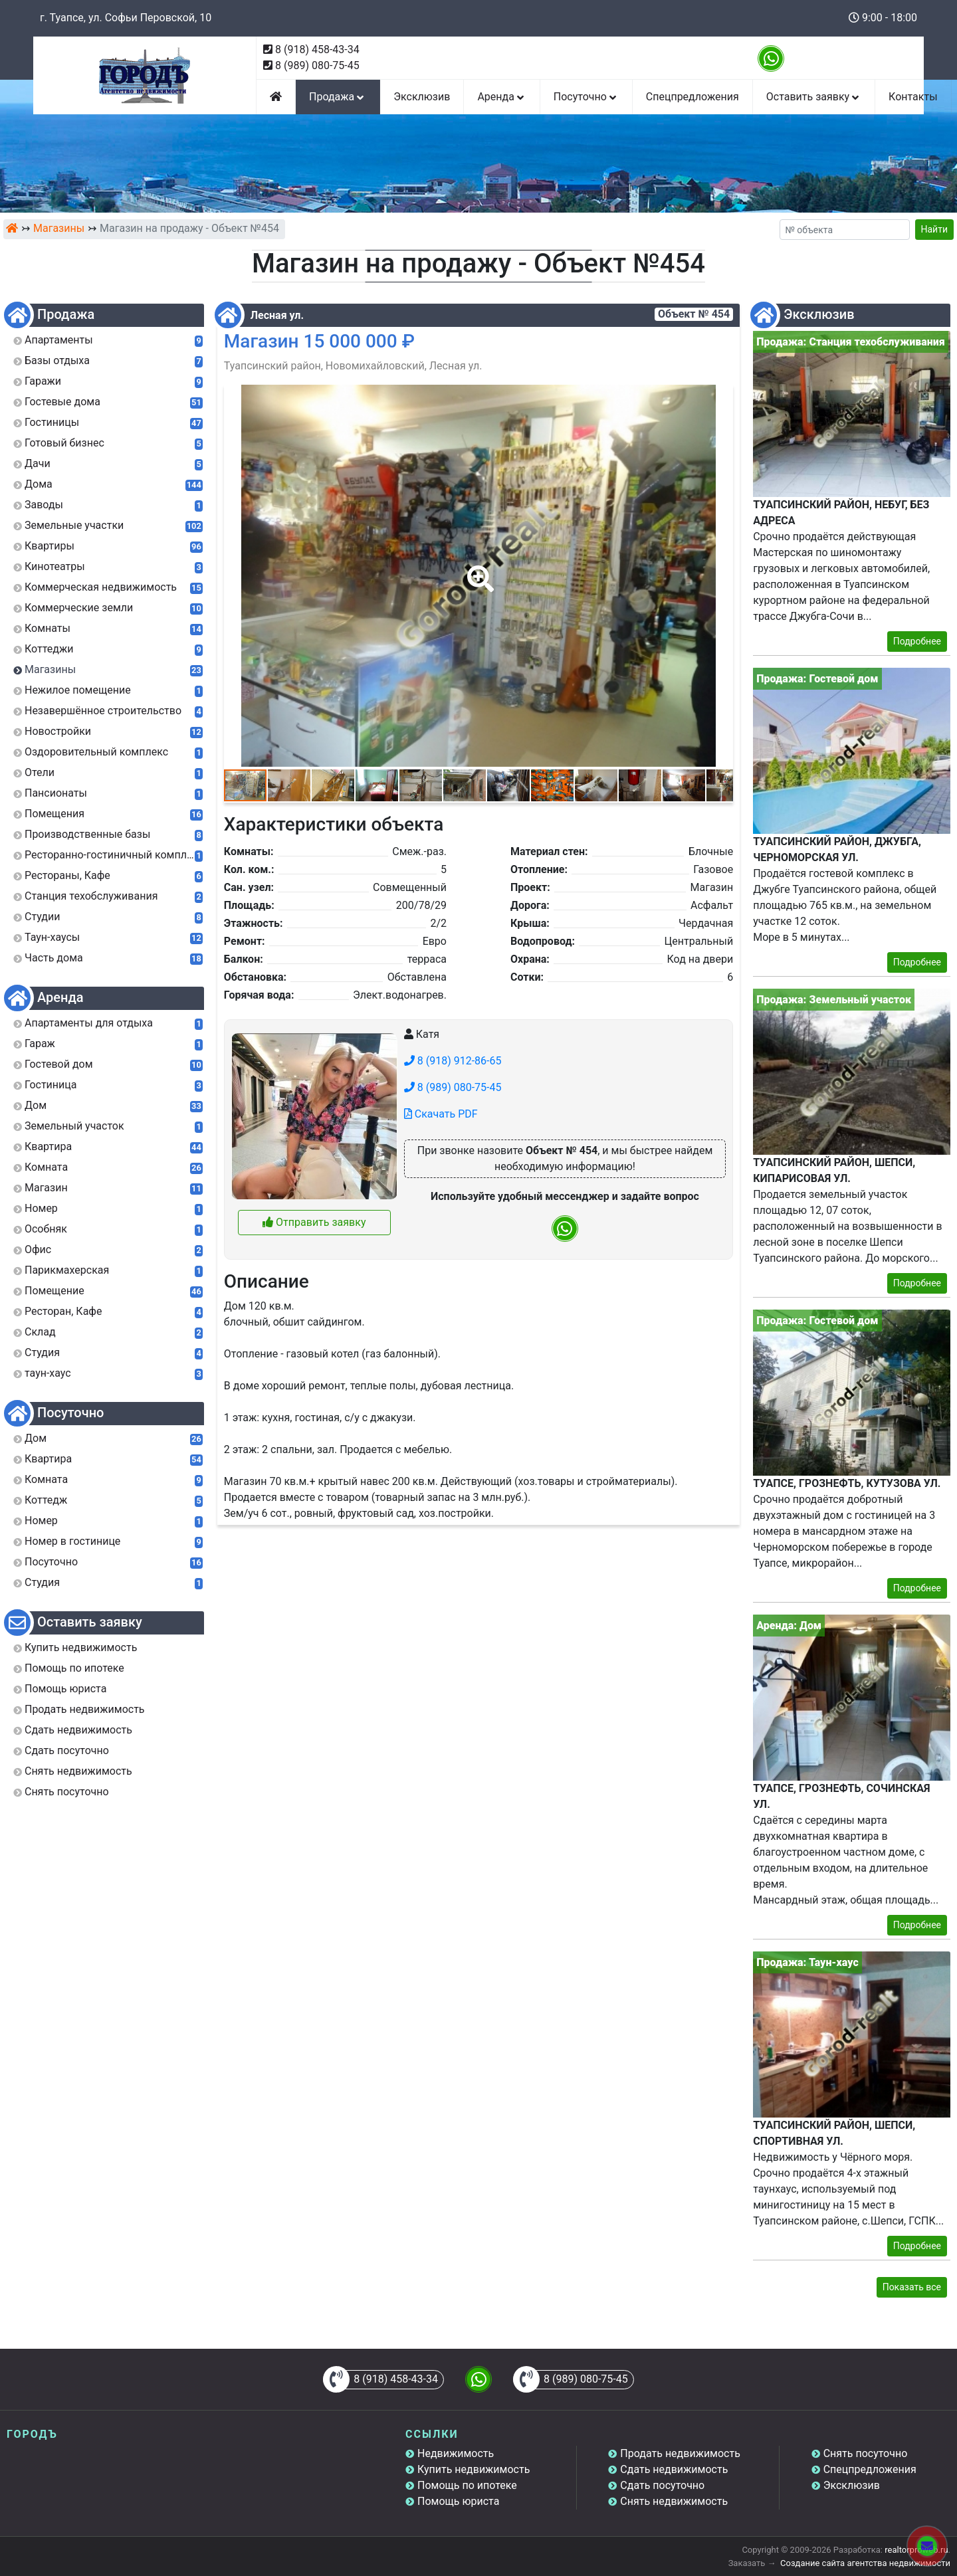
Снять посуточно (865, 2453)
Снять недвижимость (674, 2501)
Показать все (912, 2287)
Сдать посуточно (662, 2485)
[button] (477, 569)
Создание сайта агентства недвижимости (865, 2563)
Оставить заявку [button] (813, 96)
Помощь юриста (458, 2501)
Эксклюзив (421, 96)
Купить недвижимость (473, 2469)
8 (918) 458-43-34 (317, 49)
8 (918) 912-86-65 (453, 1060)
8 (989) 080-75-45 (317, 65)
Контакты (913, 96)
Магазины (58, 228)
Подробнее (917, 641)
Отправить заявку (314, 1222)
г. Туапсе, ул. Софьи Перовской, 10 (125, 17)
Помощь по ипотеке (467, 2485)
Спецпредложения (692, 96)
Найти (934, 229)
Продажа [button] (337, 96)
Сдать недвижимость (674, 2469)
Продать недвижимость (680, 2453)
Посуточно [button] (586, 96)
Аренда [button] (501, 96)
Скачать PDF (441, 1114)
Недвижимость (455, 2453)
